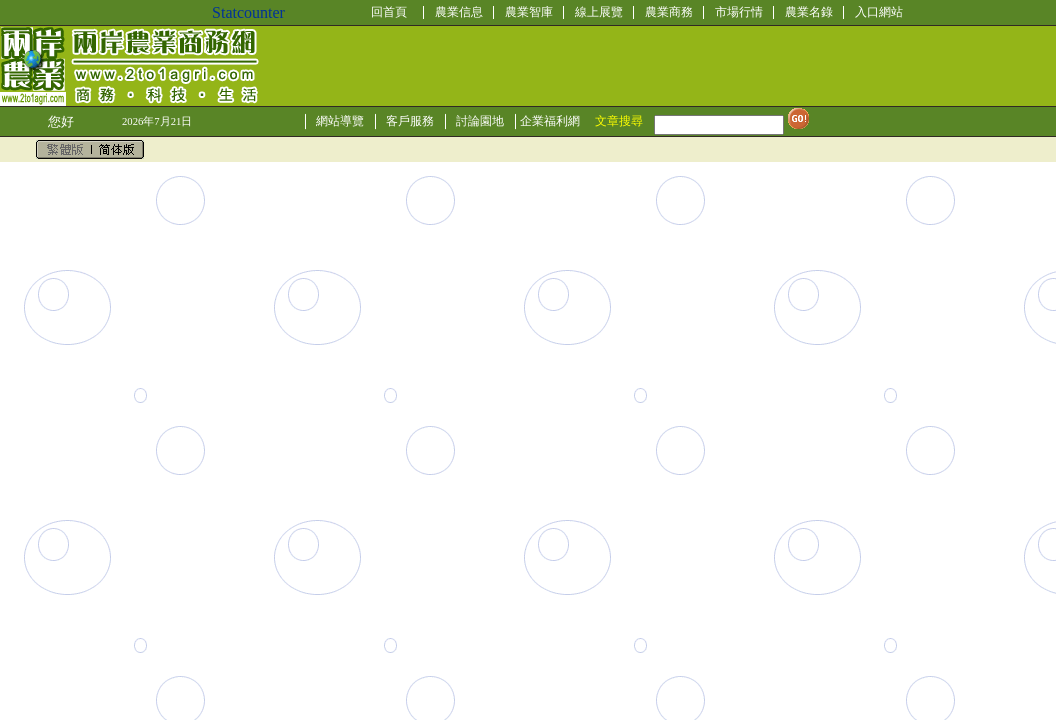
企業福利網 (550, 121)
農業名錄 (809, 12)
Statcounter (248, 12)
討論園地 (480, 121)
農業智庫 (529, 12)
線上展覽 (599, 12)
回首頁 (389, 12)
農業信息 (459, 12)
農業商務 (669, 12)
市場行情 (739, 12)
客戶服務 (410, 121)
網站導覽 (340, 121)
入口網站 (879, 12)
